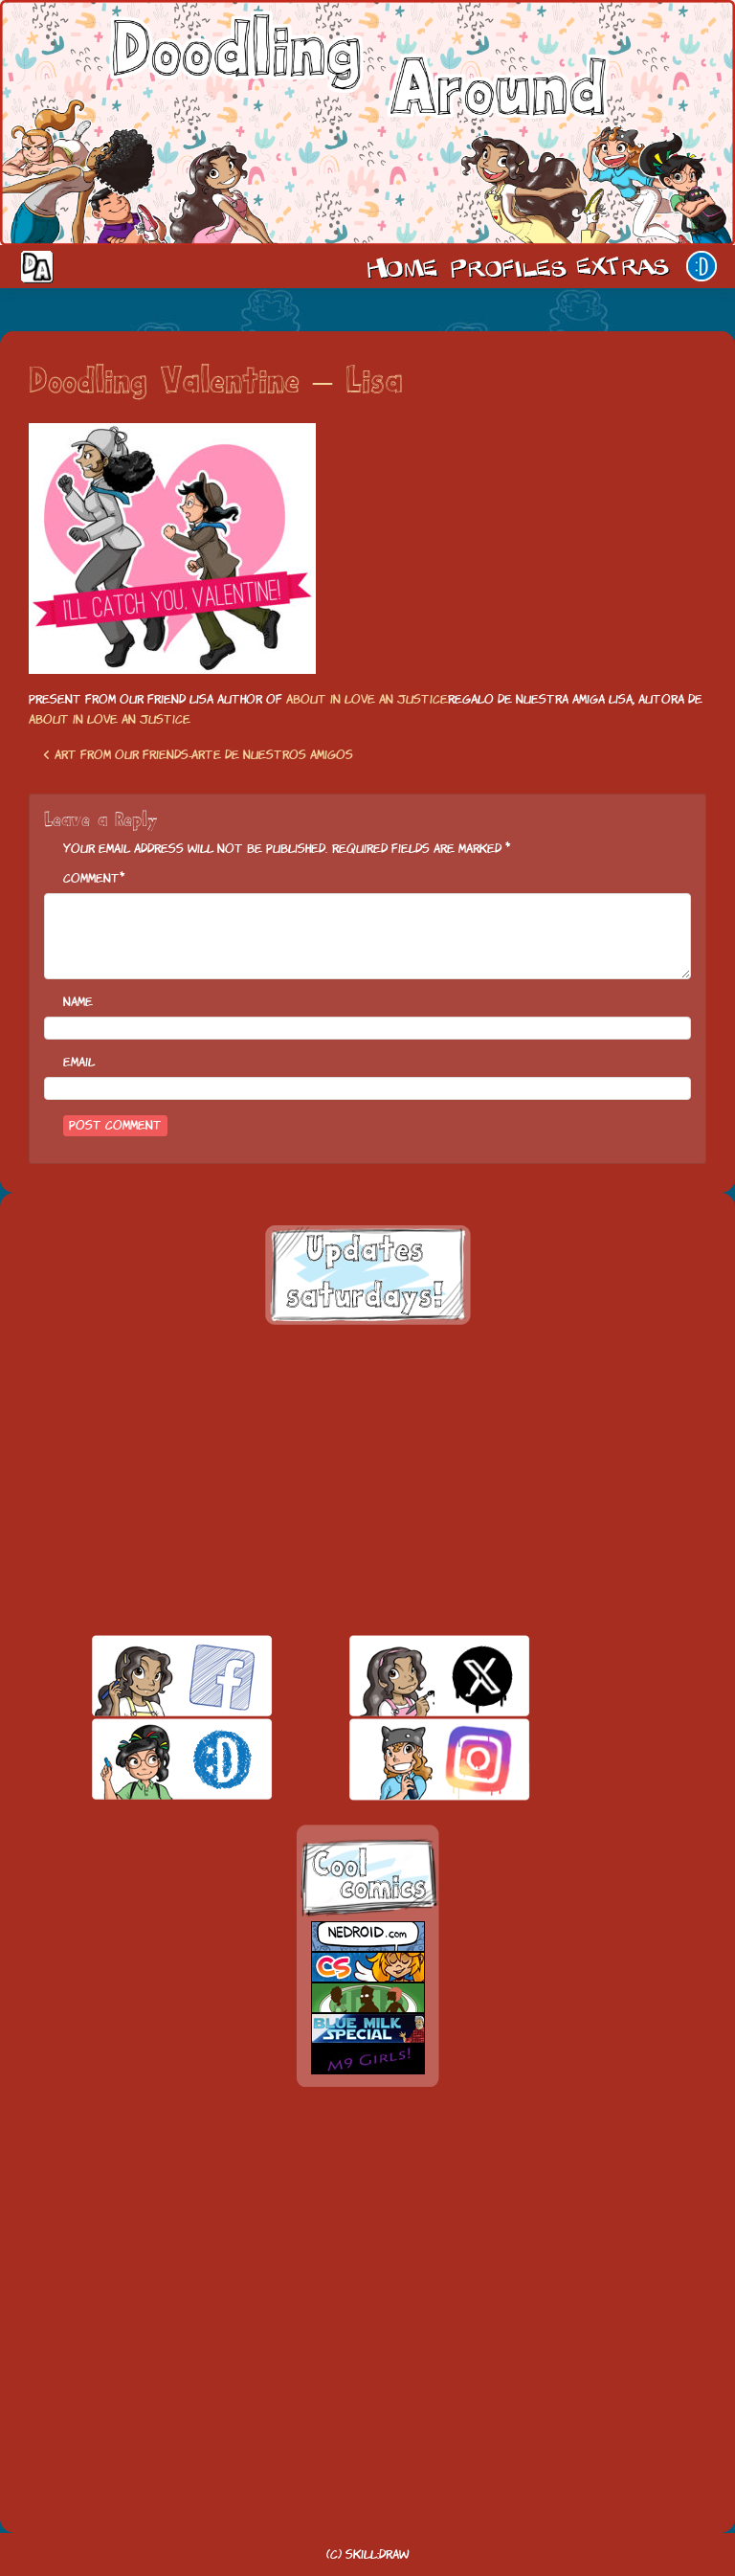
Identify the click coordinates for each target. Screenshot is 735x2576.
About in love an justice (367, 699)
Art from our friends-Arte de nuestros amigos (198, 755)
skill (149, 1759)
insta (406, 1759)
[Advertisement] (367, 1480)
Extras (625, 266)
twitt (406, 1675)
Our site (701, 266)
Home (402, 266)
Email (79, 1062)
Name (78, 1002)
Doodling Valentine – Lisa (216, 383)
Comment (91, 878)
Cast (506, 266)
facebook (149, 1675)
